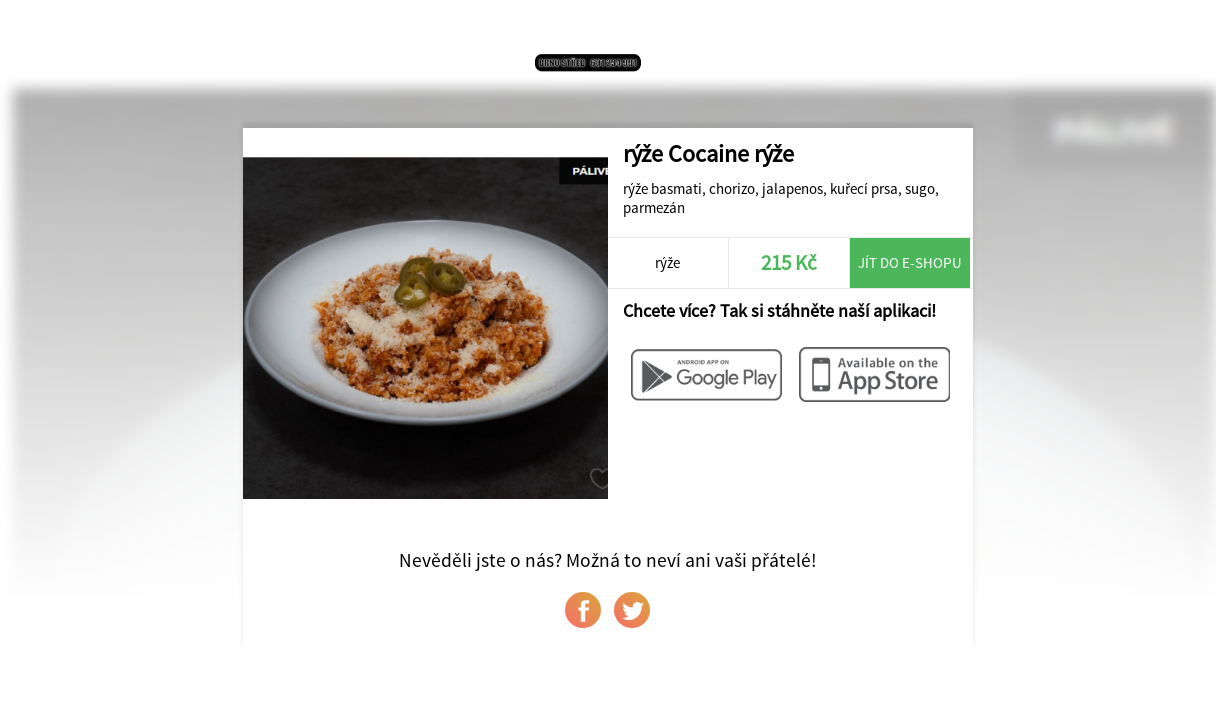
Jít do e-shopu (910, 262)
